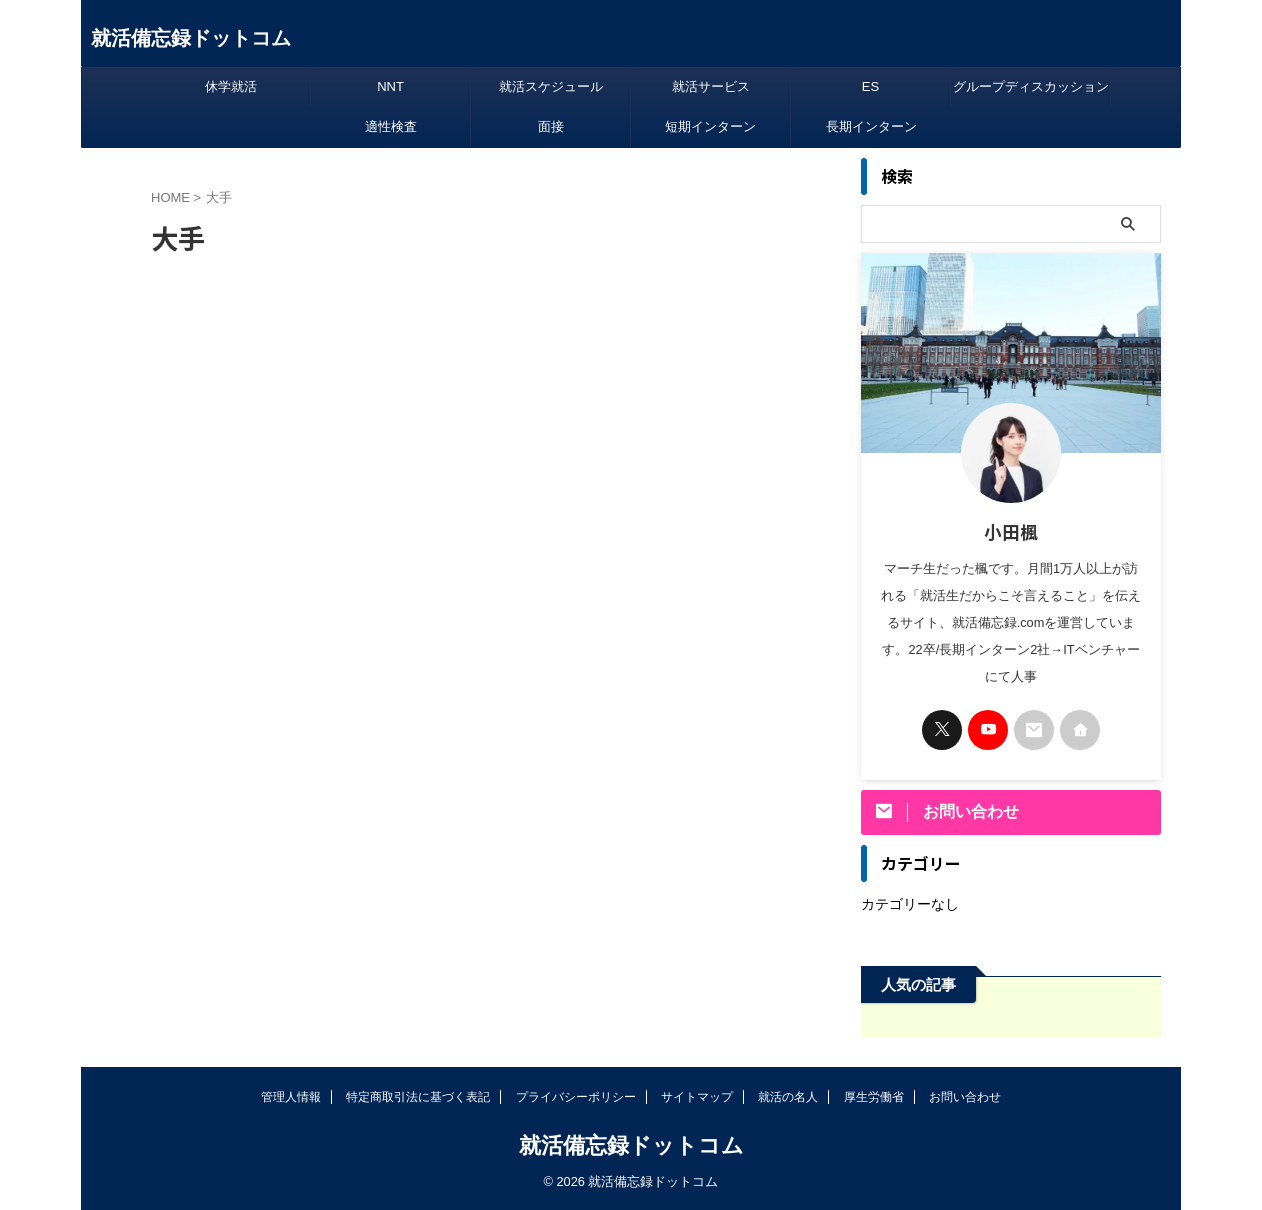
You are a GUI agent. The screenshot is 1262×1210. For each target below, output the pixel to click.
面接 (551, 126)
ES (870, 86)
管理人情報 (291, 1097)
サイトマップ (697, 1097)
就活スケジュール (551, 86)
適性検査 (391, 126)
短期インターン (710, 126)
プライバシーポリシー (576, 1097)
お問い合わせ (965, 1097)
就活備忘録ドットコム (191, 38)
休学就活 (231, 86)
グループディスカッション (1031, 86)
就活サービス (711, 86)
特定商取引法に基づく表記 (418, 1097)
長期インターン (871, 126)
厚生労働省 (874, 1097)
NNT (390, 86)
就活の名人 (788, 1097)
